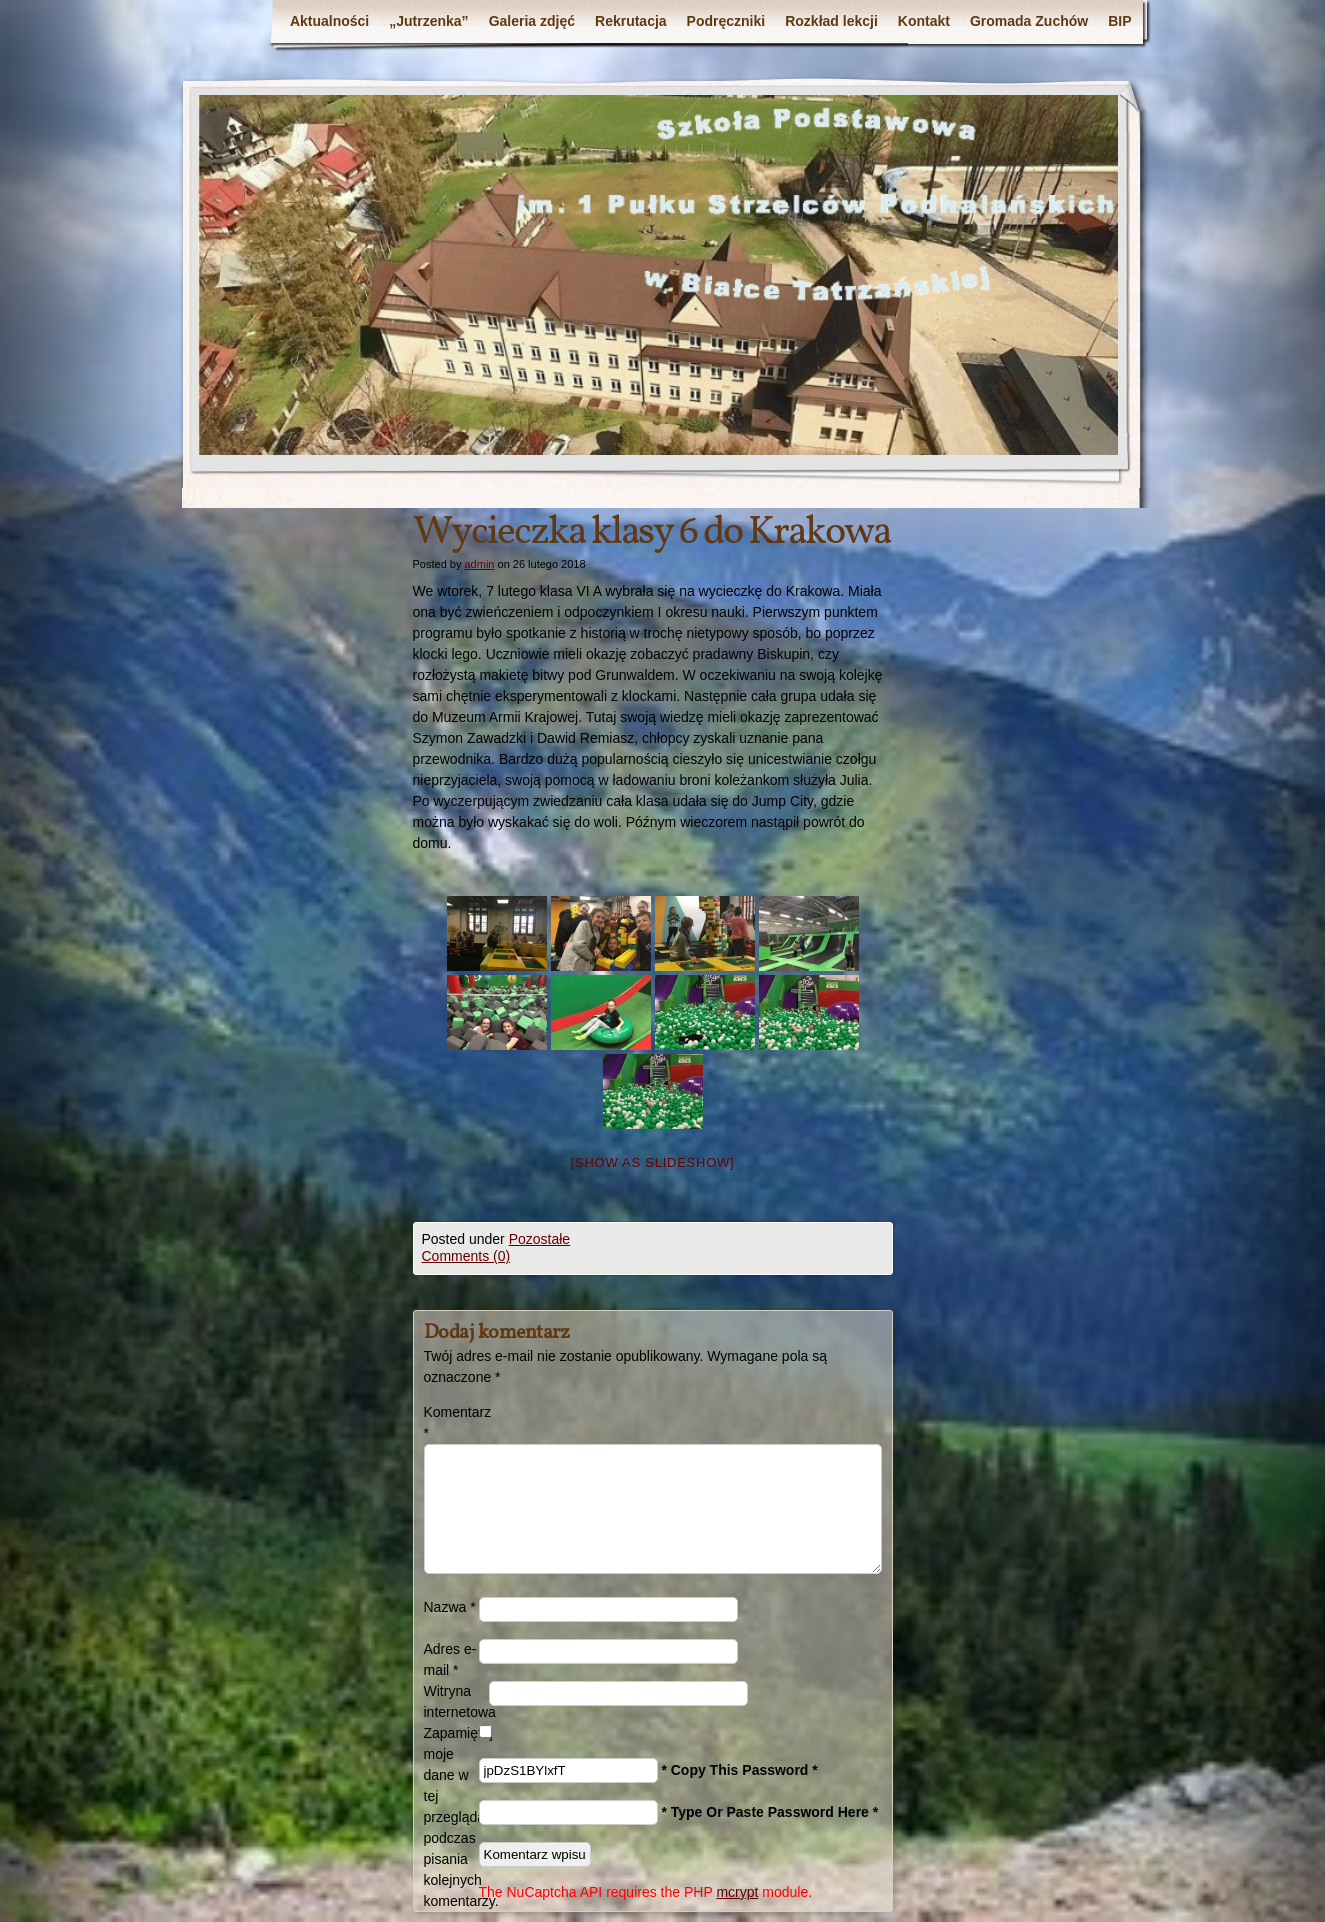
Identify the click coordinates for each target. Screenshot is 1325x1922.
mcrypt (737, 1892)
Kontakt (924, 21)
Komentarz (451, 1422)
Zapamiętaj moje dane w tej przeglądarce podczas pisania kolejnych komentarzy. (451, 1817)
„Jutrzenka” (428, 21)
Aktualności (329, 21)
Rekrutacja (631, 21)
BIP (1119, 21)
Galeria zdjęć (532, 21)
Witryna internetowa (456, 1701)
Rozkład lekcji (831, 21)
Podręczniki (726, 21)
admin (479, 564)
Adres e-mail (450, 1659)
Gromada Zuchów (1029, 21)
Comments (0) (466, 1256)
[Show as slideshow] (653, 1162)
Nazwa (450, 1607)
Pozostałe (539, 1239)
